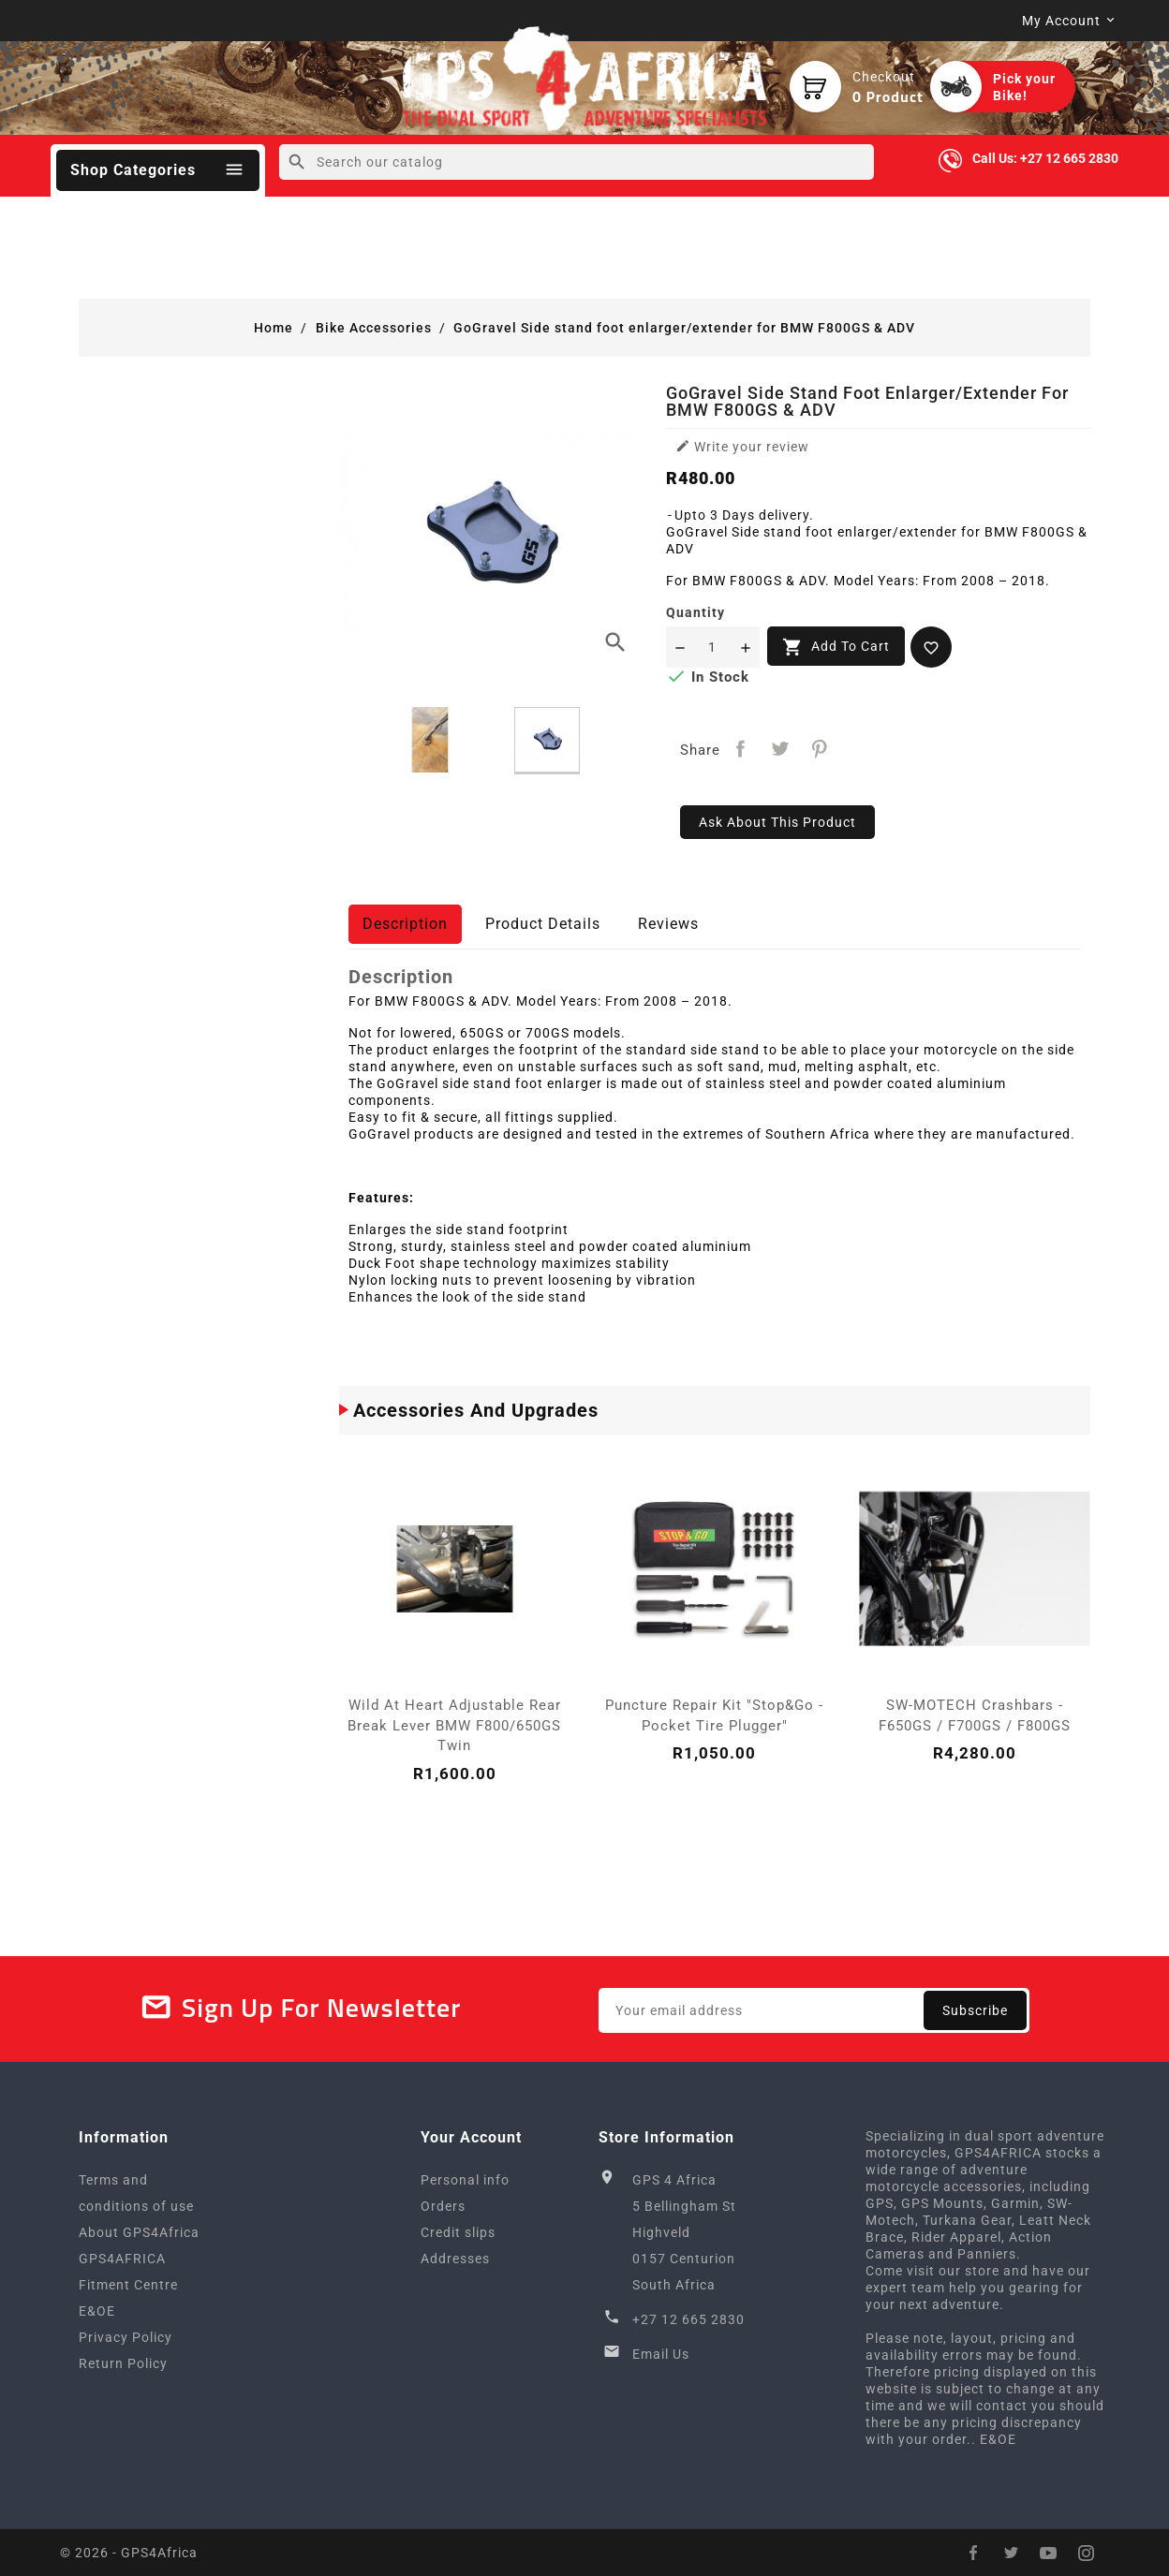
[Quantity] (713, 647)
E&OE (97, 2311)
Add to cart (836, 647)
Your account (471, 2137)
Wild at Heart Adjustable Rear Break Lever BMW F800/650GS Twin (454, 1725)
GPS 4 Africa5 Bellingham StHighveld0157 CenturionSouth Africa (684, 2232)
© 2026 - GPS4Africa (129, 2552)
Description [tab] (405, 924)
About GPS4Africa (139, 2232)
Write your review (742, 446)
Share (741, 748)
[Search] (576, 162)
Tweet (780, 748)
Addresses (455, 2258)
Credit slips (458, 2232)
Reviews (668, 924)
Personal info (465, 2179)
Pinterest (819, 748)
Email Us (660, 2354)
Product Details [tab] (542, 924)
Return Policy (123, 2363)
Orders (443, 2206)
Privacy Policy (125, 2337)
